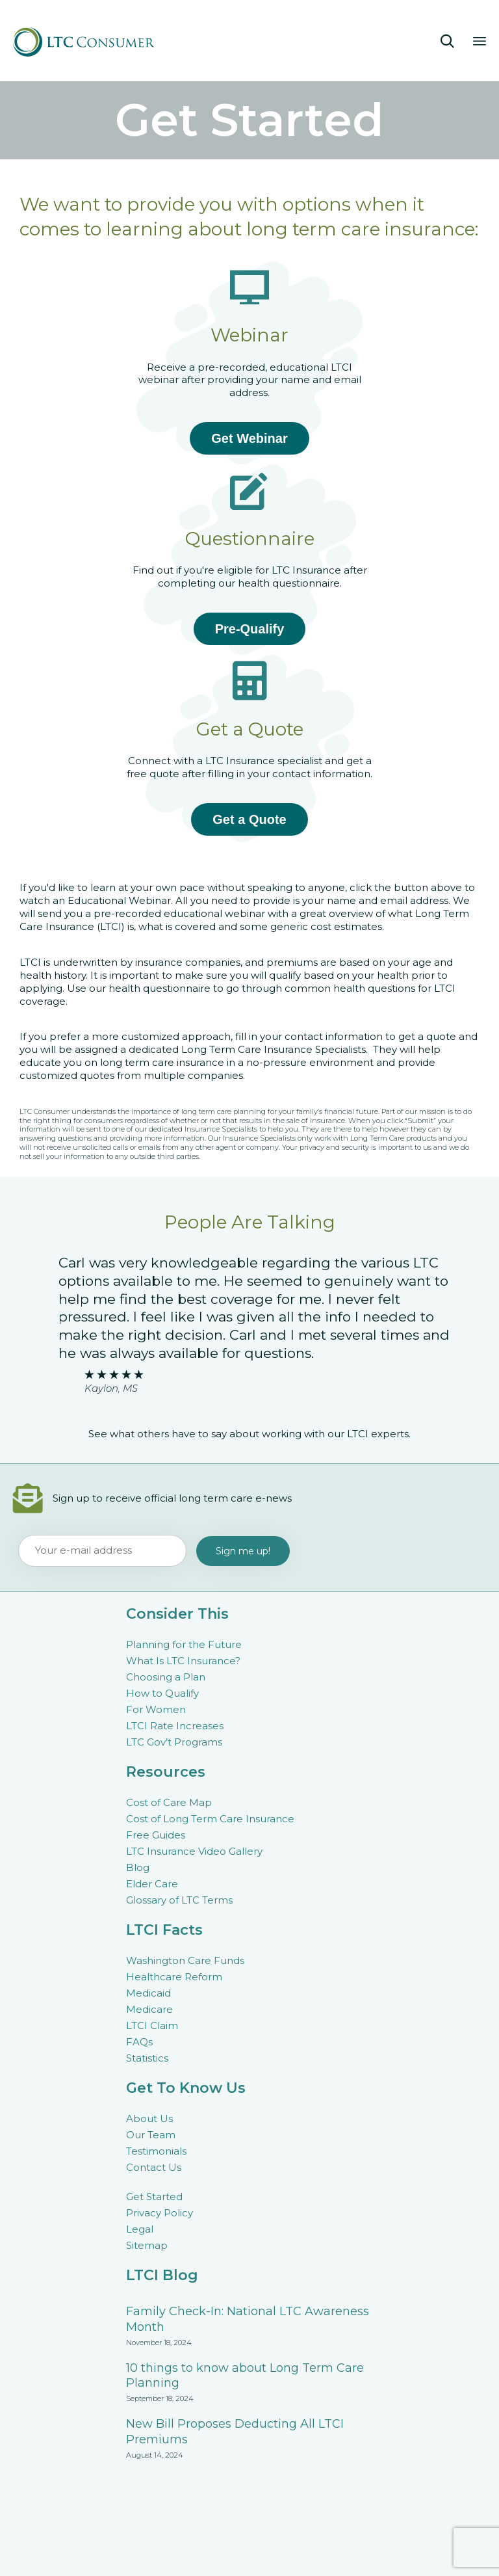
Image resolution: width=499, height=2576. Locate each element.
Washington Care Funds (185, 1960)
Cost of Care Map (169, 1802)
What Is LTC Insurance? (183, 1660)
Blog (137, 1867)
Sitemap (147, 2245)
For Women (156, 1709)
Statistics (147, 2058)
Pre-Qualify (250, 629)
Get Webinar (249, 438)
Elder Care (152, 1884)
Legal (139, 2229)
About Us (149, 2118)
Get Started (154, 2196)
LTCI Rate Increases (175, 1726)
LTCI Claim (152, 2025)
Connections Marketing (366, 2553)
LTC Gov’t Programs (174, 1742)
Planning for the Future (184, 1644)
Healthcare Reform (174, 1977)
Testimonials (156, 2151)
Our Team (150, 2135)
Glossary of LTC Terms (179, 1900)
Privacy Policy (159, 2213)
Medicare (149, 2009)
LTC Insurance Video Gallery (194, 1851)
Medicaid (148, 1993)
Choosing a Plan (165, 1677)
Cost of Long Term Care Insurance (210, 1818)
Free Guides (155, 1835)
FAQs (139, 2042)
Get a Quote (249, 819)
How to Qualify (162, 1693)
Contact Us (153, 2167)
